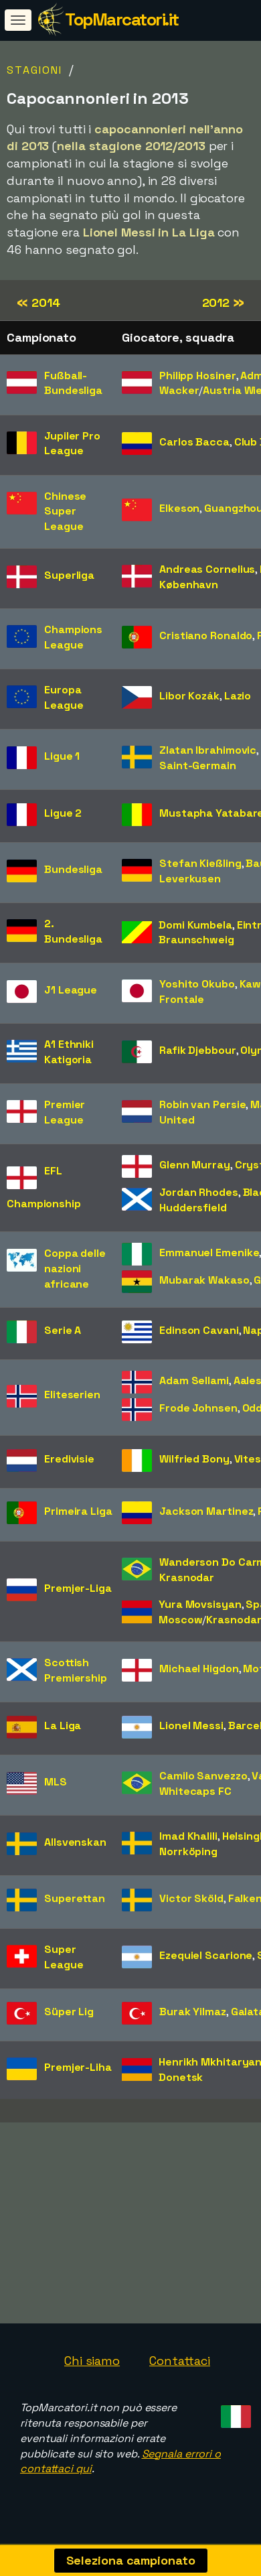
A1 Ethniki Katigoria (69, 1052)
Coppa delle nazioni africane (75, 1268)
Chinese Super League (65, 511)
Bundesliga (73, 869)
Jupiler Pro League (72, 443)
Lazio (238, 696)
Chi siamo (92, 2365)
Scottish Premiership (75, 1670)
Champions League (73, 637)
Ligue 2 (63, 813)
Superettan (74, 1898)
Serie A (62, 1330)
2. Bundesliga (73, 931)
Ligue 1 (62, 756)
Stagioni (34, 70)
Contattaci (179, 2365)
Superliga (69, 575)
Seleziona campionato (130, 2560)
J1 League (70, 990)
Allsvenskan (75, 1842)
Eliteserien (72, 1394)
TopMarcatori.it (122, 19)
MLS (55, 1782)
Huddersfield (193, 1208)
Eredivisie (69, 1459)
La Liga (62, 1725)
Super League (63, 1957)
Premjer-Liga (78, 1588)
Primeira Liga (78, 1511)
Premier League (64, 1112)
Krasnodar (186, 1577)
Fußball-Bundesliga (73, 383)
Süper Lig (69, 2012)
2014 (38, 302)
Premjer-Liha (78, 2067)
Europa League (63, 697)
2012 (223, 302)
